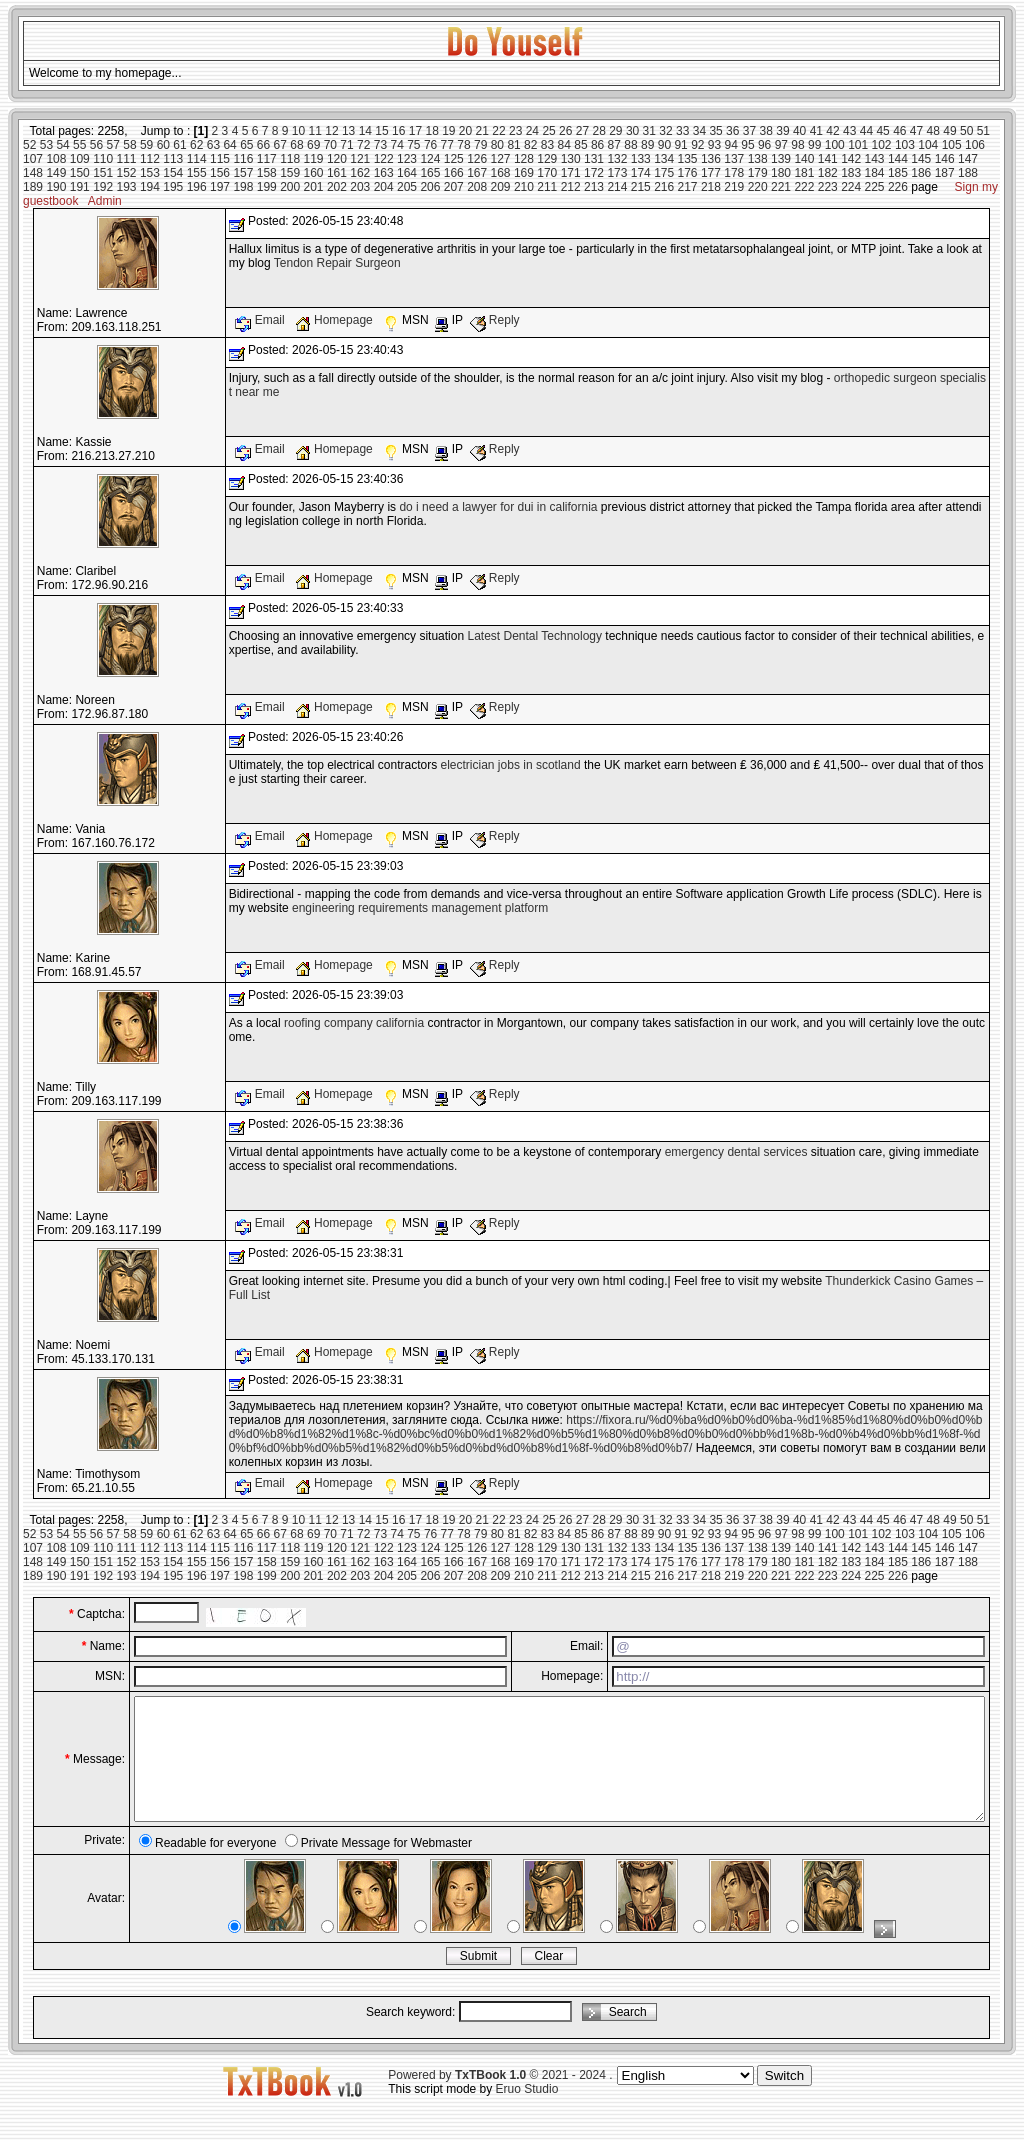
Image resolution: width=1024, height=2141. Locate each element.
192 (103, 187)
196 (197, 187)
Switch (784, 2099)
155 (197, 173)
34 (699, 131)
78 (463, 145)
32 (665, 131)
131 (594, 159)
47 (916, 131)
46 (899, 131)
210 (524, 187)
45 (882, 131)
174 (641, 173)
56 (96, 145)
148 (33, 173)
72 (363, 145)
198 (243, 187)
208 (477, 187)
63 (213, 145)
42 (832, 131)
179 (758, 173)
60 (163, 145)
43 (849, 131)
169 (524, 173)
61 (179, 145)
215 (641, 187)
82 (530, 145)
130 (571, 159)
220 (758, 187)
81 (513, 145)
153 (150, 173)
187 (945, 173)
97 (781, 145)
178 (734, 173)
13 (348, 131)
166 (454, 173)
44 (866, 131)
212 (571, 187)
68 (296, 145)
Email (261, 320)
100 (835, 145)
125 (454, 159)
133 (641, 159)
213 (594, 187)
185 (898, 173)
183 (851, 173)
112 (150, 159)
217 (688, 187)
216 (664, 187)
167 (477, 173)
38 (766, 131)
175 (664, 173)
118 (290, 159)
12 (331, 131)
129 (547, 159)
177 (711, 173)
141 (828, 159)
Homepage (335, 320)
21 (482, 131)
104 (928, 145)
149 (56, 173)
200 (290, 187)
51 (983, 131)
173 (617, 173)
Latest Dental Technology (534, 636)
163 (384, 173)
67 (280, 145)
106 (975, 145)
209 (501, 187)
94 (731, 145)
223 (828, 187)
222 (804, 187)
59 (146, 145)
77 (447, 145)
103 (905, 145)
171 (571, 173)
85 (580, 145)
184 (875, 173)
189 (33, 187)
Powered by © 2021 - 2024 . (500, 2099)
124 (430, 159)
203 (360, 187)
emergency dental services (736, 1152)
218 (711, 187)
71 (346, 145)
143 (875, 159)
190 (56, 187)
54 (62, 145)
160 (314, 173)
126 (477, 159)
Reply (495, 320)
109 (80, 159)
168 (501, 173)
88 (630, 145)
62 (196, 145)
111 (127, 159)
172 (594, 173)
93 (714, 145)
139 (781, 159)
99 (814, 145)
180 (781, 173)
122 (384, 159)
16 (398, 131)
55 (79, 145)
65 (246, 145)
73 (380, 145)
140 (804, 159)
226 (898, 187)
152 (127, 173)
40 (799, 131)
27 (582, 131)
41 (816, 131)
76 (430, 145)
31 (649, 131)
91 (680, 145)
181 (804, 173)
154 (173, 173)
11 (315, 131)
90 (664, 145)
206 (430, 187)
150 (80, 173)
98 (797, 145)
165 (430, 173)
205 (407, 187)
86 (597, 145)
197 (220, 187)
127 (501, 159)
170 (547, 173)
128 (524, 159)
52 (29, 145)
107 (33, 159)
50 (966, 131)
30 (632, 131)
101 (858, 145)
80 (497, 145)
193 (127, 187)
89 (647, 145)
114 (197, 159)
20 (465, 131)
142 (851, 159)
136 (711, 159)
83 (547, 145)
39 (782, 131)
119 (314, 159)
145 (921, 159)
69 (313, 145)
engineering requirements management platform (420, 908)
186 (921, 173)
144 (898, 159)
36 (732, 131)
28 (598, 131)
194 (150, 187)
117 (267, 159)
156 (220, 173)
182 (828, 173)
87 (614, 145)
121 (360, 159)
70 (330, 145)
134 (664, 159)
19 (448, 131)
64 (229, 145)
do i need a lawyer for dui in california (498, 507)
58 (129, 145)
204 (384, 187)
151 (103, 173)
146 (945, 159)
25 (548, 131)
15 (381, 131)
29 (615, 131)
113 (173, 159)
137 (734, 159)
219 (734, 187)
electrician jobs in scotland (511, 765)
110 (103, 159)
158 (267, 173)
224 (851, 187)
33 (682, 131)
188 (968, 173)
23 (515, 131)
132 (617, 159)
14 (365, 131)
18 (431, 131)
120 (337, 159)
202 (337, 187)
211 (547, 187)
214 (617, 187)
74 (396, 145)
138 (758, 159)
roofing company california (354, 1023)
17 (415, 131)
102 (882, 145)
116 (243, 159)
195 (173, 187)
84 (564, 145)
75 (413, 145)
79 (480, 145)
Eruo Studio (527, 2113)
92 (697, 145)
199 (267, 187)
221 (781, 187)
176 (688, 173)
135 (688, 159)
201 (314, 187)
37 (749, 131)
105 (952, 145)
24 (532, 131)
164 (407, 173)
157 (243, 173)
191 (80, 187)
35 (715, 131)
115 (220, 159)
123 (407, 159)
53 (46, 145)
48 (933, 131)
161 (337, 173)
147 (968, 159)
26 (565, 131)
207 (454, 187)
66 (263, 145)
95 (747, 145)
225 (875, 187)
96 (764, 145)
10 (298, 131)
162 (360, 173)
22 (498, 131)
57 (113, 145)
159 (290, 173)
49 (949, 131)
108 (56, 159)
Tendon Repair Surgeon (337, 263)
